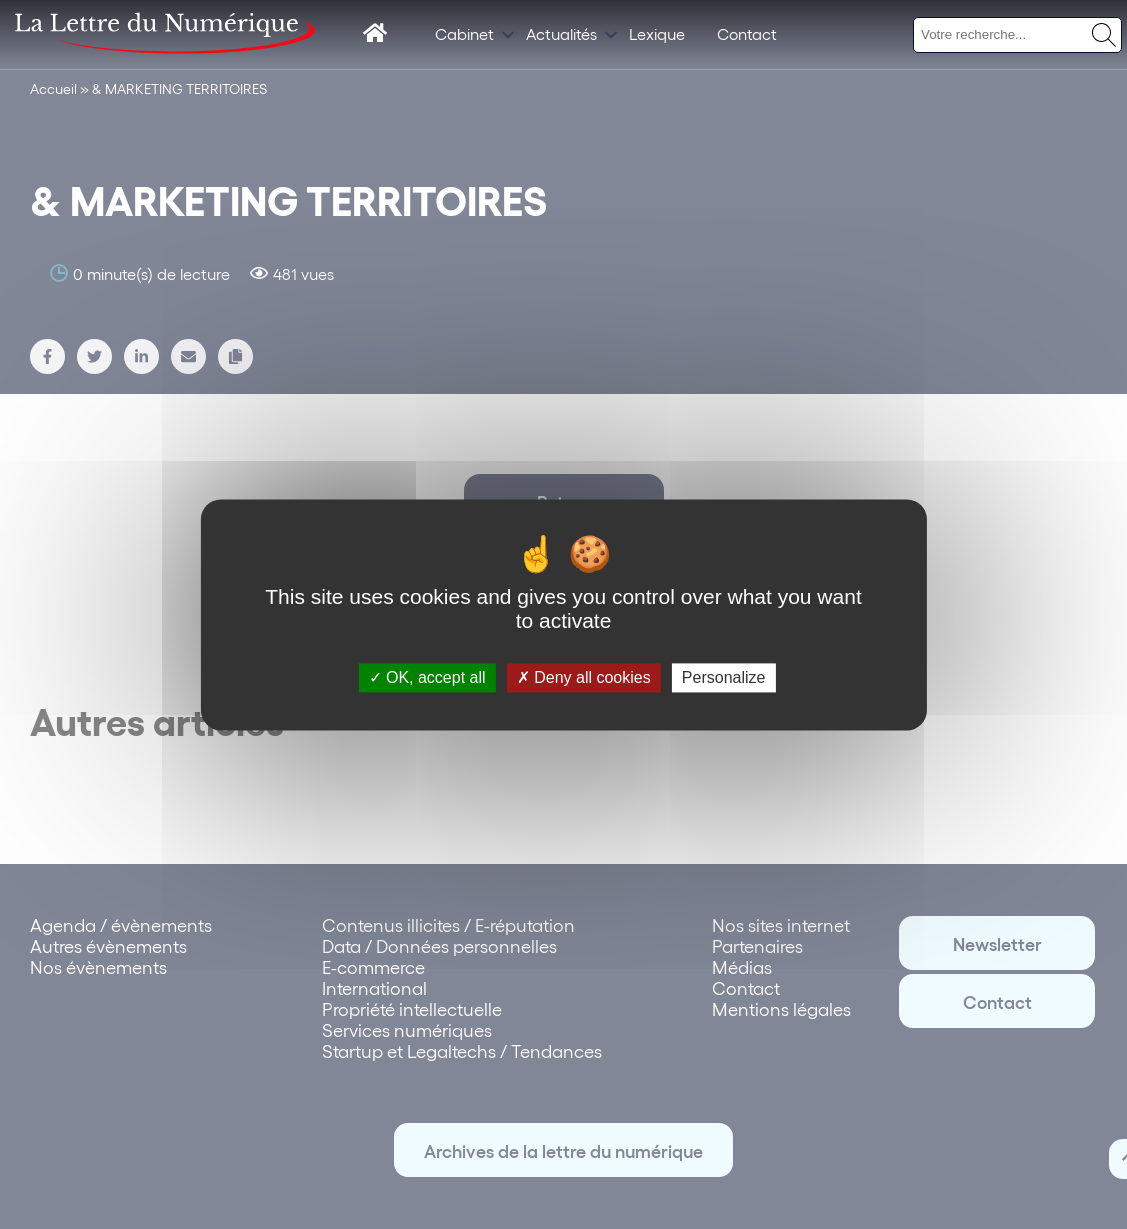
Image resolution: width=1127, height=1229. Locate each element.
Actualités (561, 33)
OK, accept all (427, 677)
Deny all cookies (584, 677)
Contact (747, 33)
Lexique (657, 33)
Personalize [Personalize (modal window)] (724, 677)
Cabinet (464, 33)
